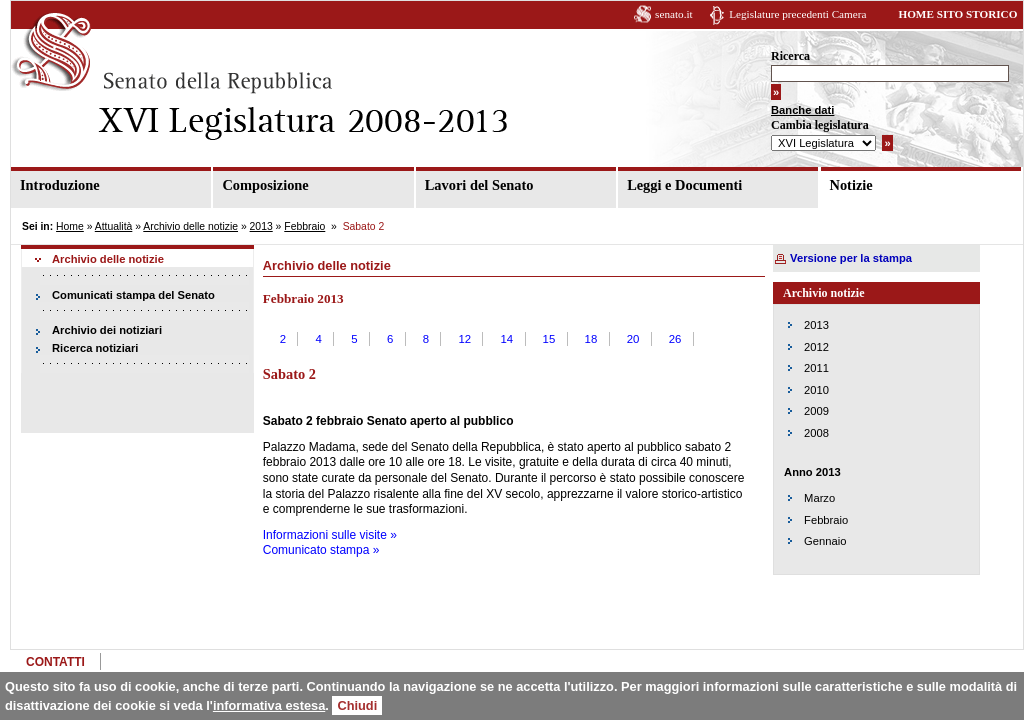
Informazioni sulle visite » (327, 535)
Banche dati (792, 110)
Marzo (812, 498)
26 (672, 339)
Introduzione (60, 185)
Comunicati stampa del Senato (133, 295)
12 (462, 339)
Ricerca (780, 56)
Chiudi (357, 705)
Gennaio (818, 541)
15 (546, 339)
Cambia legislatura (810, 125)
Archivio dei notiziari (107, 330)
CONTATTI (55, 662)
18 (588, 339)
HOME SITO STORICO (947, 14)
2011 (809, 368)
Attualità (114, 226)
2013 (261, 226)
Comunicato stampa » (318, 550)
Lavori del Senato (475, 185)
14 (504, 339)
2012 (809, 347)
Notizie (843, 185)
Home (70, 226)
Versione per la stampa (844, 258)
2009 (809, 411)
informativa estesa (269, 705)
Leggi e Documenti (678, 185)
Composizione (263, 185)
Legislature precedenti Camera (787, 14)
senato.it (664, 14)
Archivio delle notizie (190, 226)
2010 (809, 390)
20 (630, 339)
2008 (809, 433)
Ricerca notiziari (95, 348)
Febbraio (304, 226)
